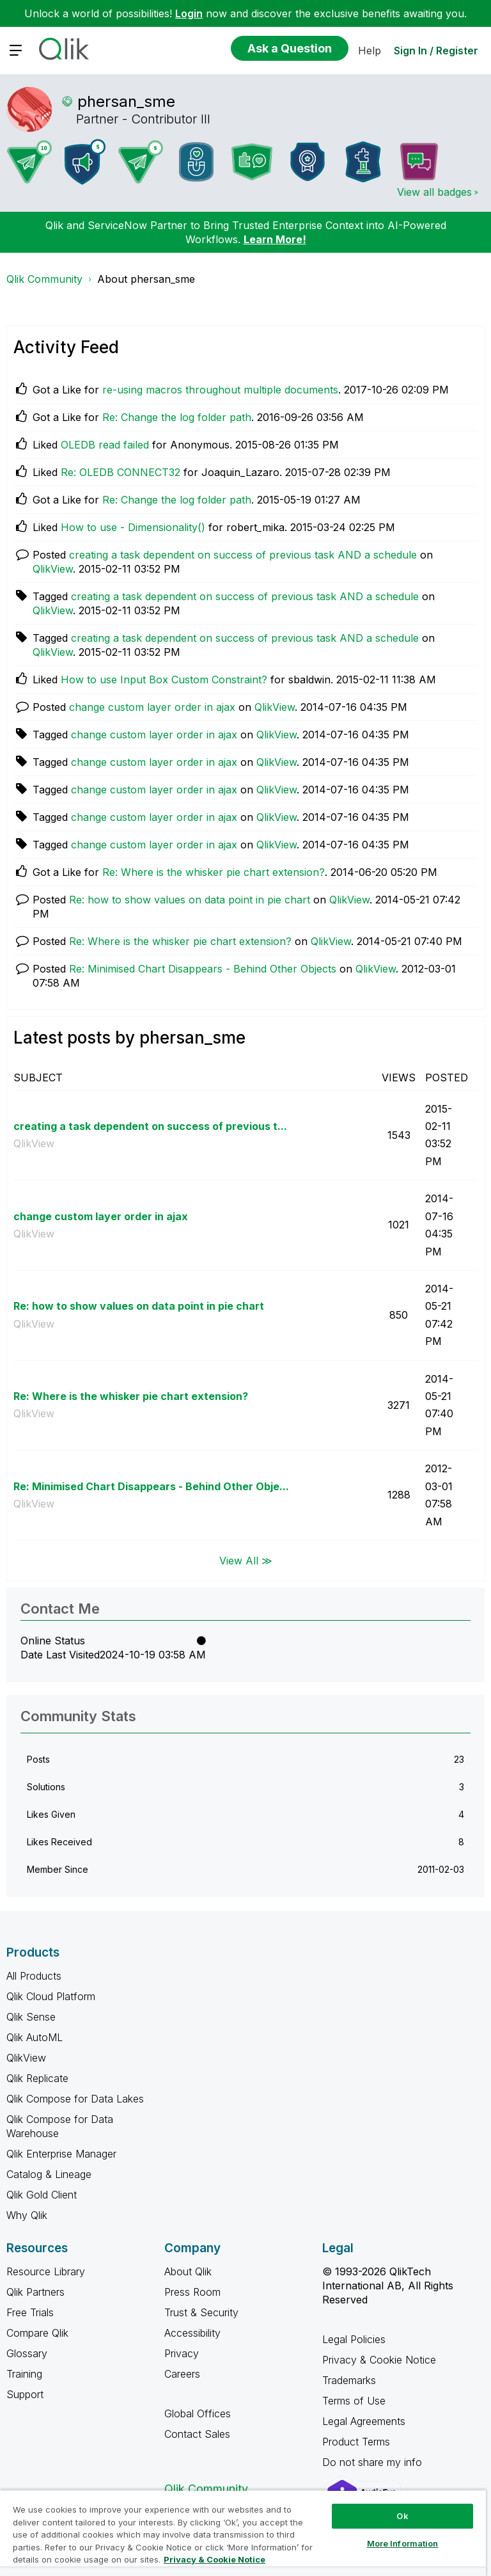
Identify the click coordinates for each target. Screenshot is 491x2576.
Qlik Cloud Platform (50, 1996)
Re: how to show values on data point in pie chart (189, 899)
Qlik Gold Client (41, 2194)
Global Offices (197, 2413)
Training (24, 2373)
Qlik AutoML (34, 2037)
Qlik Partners (35, 2292)
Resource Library (45, 2271)
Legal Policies (354, 2339)
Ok (402, 2516)
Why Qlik (26, 2215)
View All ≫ (245, 1560)
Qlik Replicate (37, 2078)
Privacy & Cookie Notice (379, 2359)
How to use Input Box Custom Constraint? (164, 679)
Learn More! (275, 239)
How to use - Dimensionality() (133, 527)
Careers (182, 2373)
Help (369, 50)
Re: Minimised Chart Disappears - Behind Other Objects (202, 968)
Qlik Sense (31, 2016)
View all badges (434, 192)
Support (24, 2394)
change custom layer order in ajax (152, 707)
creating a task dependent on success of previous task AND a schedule (243, 554)
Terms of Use (354, 2400)
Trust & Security (201, 2312)
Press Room (192, 2292)
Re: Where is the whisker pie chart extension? (213, 872)
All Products (33, 1975)
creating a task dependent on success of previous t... (150, 1126)
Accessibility (192, 2332)
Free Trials (30, 2312)
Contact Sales (197, 2434)
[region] (243, 2533)
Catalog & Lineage (48, 2174)
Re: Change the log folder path (176, 417)
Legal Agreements (363, 2421)
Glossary (26, 2353)
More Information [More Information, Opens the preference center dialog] (403, 2543)
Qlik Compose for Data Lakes (75, 2098)
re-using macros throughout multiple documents (220, 389)
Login (189, 13)
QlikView (53, 568)
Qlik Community (44, 279)
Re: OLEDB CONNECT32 (120, 472)
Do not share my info (373, 2462)
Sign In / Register (436, 50)
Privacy (181, 2353)
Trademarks (349, 2380)
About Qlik (188, 2271)
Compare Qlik (37, 2332)
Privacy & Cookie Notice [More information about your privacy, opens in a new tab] (214, 2559)
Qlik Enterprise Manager (61, 2153)
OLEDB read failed (105, 444)
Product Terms (356, 2441)
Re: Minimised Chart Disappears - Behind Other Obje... (151, 1486)
